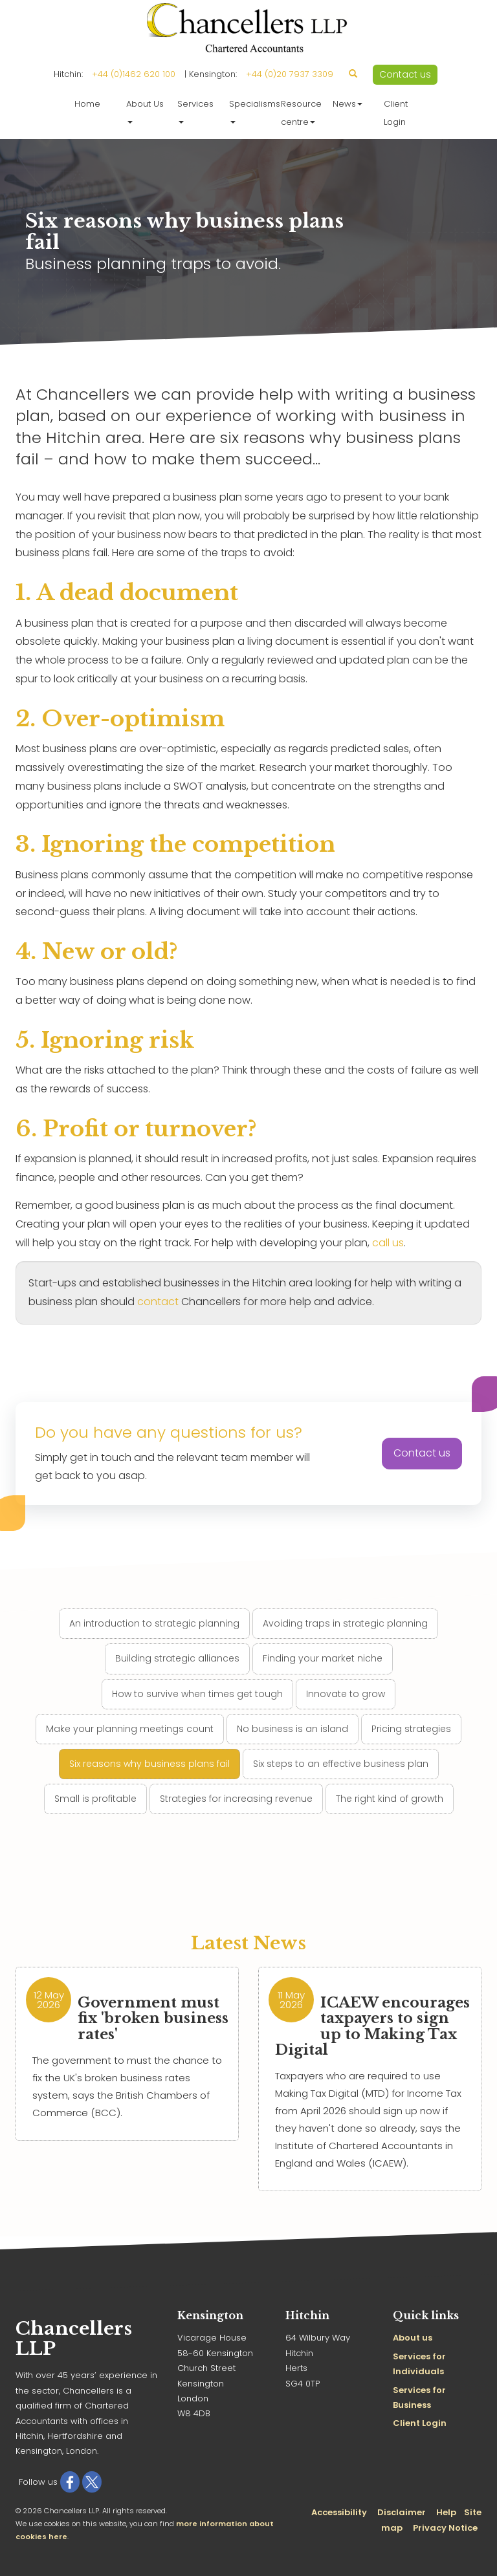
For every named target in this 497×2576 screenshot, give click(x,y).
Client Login (396, 113)
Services (195, 111)
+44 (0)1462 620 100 (133, 74)
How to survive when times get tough (197, 1693)
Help (446, 2512)
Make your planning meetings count (130, 1728)
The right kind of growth (389, 1798)
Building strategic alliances (177, 1658)
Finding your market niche (322, 1658)
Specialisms (251, 111)
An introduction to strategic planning (154, 1623)
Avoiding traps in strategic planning (345, 1623)
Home (87, 104)
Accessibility (339, 2512)
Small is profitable (95, 1798)
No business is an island (292, 1728)
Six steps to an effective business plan (340, 1763)
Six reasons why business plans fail (149, 1763)
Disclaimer (401, 2512)
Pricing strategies (411, 1728)
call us (388, 1242)
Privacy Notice (445, 2528)
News (347, 104)
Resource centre (301, 113)
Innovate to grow (345, 1693)
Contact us (405, 74)
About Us (145, 111)
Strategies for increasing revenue (236, 1798)
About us (412, 2338)
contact (158, 1301)
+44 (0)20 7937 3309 (289, 74)
